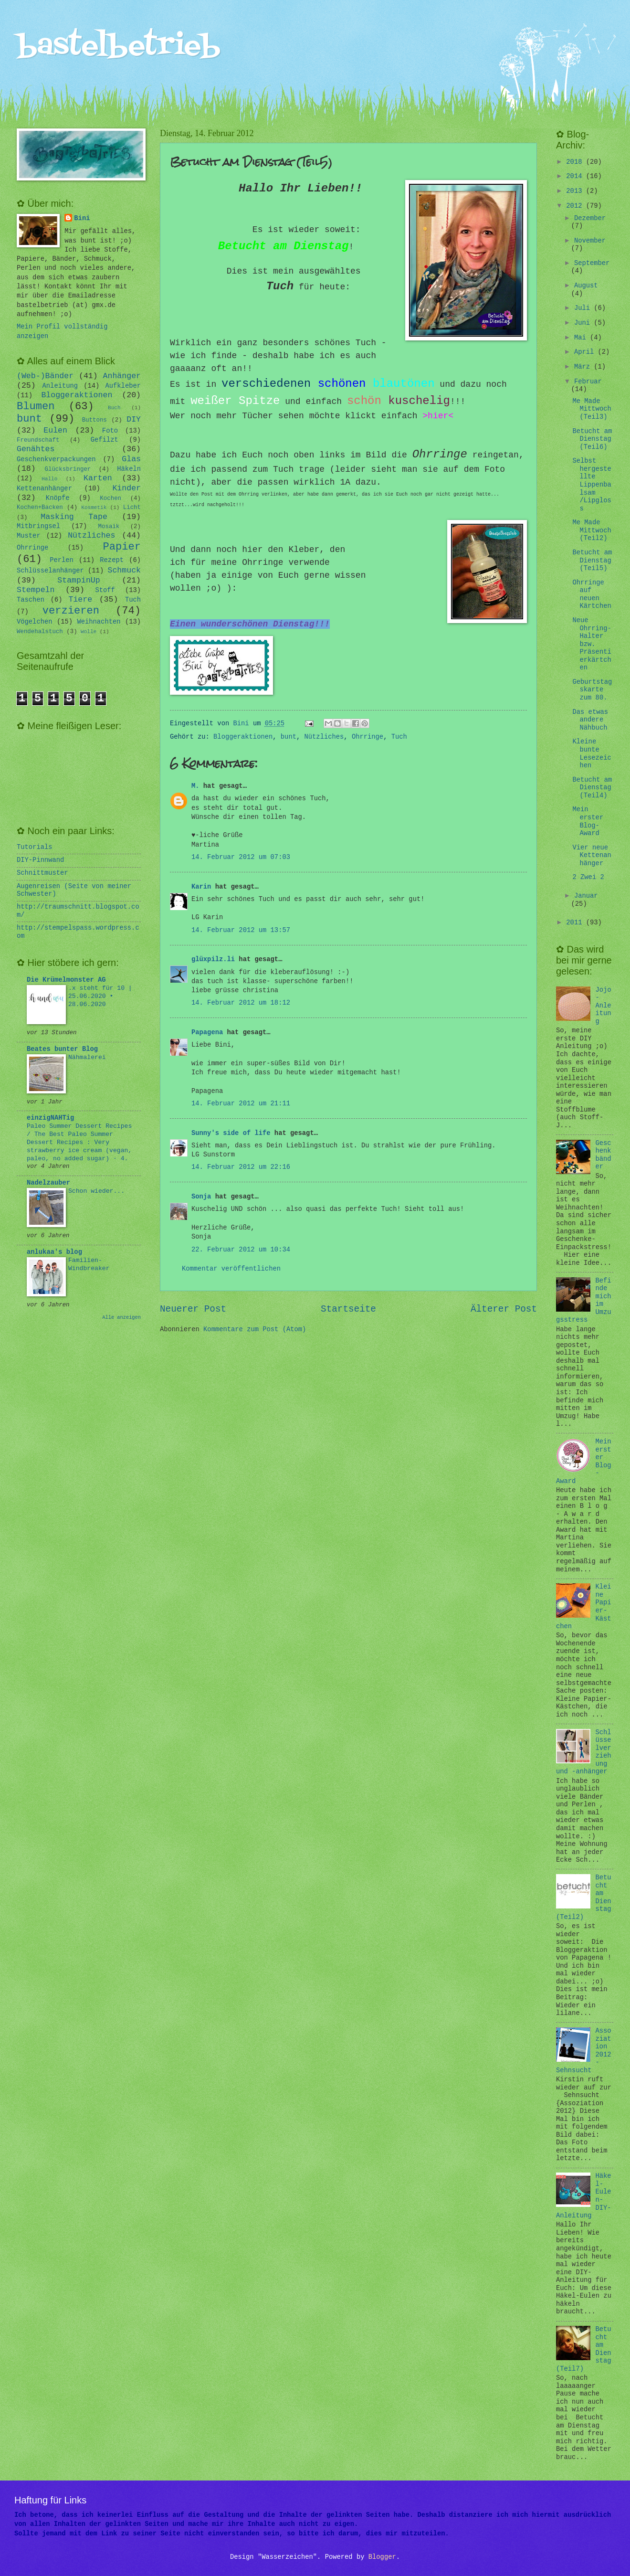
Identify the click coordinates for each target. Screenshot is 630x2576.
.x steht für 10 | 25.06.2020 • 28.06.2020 (100, 996)
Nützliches (324, 737)
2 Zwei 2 (588, 877)
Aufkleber (123, 386)
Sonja (201, 1196)
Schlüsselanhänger (50, 570)
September (592, 263)
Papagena (207, 1032)
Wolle (88, 632)
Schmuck (124, 570)
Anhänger (122, 376)
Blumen (36, 407)
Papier (122, 547)
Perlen (62, 560)
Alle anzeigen (121, 1317)
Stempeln (35, 589)
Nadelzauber (48, 1183)
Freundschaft (38, 440)
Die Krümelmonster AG (66, 980)
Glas (131, 459)
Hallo (49, 479)
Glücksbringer (68, 469)
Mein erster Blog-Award (587, 821)
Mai (582, 337)
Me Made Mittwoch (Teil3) (591, 409)
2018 (576, 162)
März (584, 367)
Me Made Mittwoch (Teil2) (591, 530)
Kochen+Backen (40, 507)
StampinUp (78, 580)
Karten (98, 478)
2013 (576, 191)
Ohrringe (367, 737)
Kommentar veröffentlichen (231, 1268)
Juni (584, 323)
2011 (576, 922)
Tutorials (34, 847)
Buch (114, 408)
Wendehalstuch (40, 631)
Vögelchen (34, 621)
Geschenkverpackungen (56, 459)
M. (195, 786)
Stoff (105, 590)
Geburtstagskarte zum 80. (592, 689)
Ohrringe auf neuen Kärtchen (591, 594)
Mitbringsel (38, 526)
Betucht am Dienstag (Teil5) (592, 560)
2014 (576, 176)
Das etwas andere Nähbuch (590, 720)
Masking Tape (74, 516)
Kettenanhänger (44, 488)
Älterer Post (504, 1309)
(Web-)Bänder (45, 376)
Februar (588, 381)
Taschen (30, 600)
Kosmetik (93, 507)
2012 (576, 206)
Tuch (399, 737)
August (586, 285)
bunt (288, 737)
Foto (110, 431)
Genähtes (35, 449)
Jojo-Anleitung (603, 1005)
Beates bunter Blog (62, 1049)
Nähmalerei (87, 1057)
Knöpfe (58, 498)
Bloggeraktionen (243, 737)
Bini (82, 218)
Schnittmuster (42, 873)
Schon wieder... (96, 1191)
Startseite (348, 1309)
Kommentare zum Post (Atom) (254, 1329)
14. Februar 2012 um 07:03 (240, 857)
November (590, 240)
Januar (586, 896)
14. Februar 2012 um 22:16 (240, 1167)
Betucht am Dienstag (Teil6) (592, 439)
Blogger (382, 2557)
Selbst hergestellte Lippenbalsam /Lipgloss (591, 484)
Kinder (126, 488)
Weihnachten (98, 621)
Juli (584, 308)
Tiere (81, 599)
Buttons (94, 420)
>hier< (437, 416)
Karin (201, 886)
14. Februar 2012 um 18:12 (240, 1003)
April (586, 352)
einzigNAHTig (50, 1118)
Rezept (112, 560)
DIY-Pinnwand (40, 860)
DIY (133, 419)
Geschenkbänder (603, 1155)
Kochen (110, 498)
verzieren (70, 611)
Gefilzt (104, 440)
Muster (29, 536)
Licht (132, 507)
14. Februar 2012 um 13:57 (240, 930)
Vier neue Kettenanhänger (591, 855)
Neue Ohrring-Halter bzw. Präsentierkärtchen (591, 644)
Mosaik (109, 526)
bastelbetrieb (118, 46)
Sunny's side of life (231, 1133)
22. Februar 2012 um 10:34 (240, 1249)
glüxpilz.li (213, 959)
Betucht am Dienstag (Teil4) (592, 787)
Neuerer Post (193, 1309)
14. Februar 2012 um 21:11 (240, 1103)
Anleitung (60, 386)
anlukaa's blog (54, 1252)
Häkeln (129, 469)
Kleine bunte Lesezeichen (591, 753)
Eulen (55, 430)
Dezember (590, 218)
